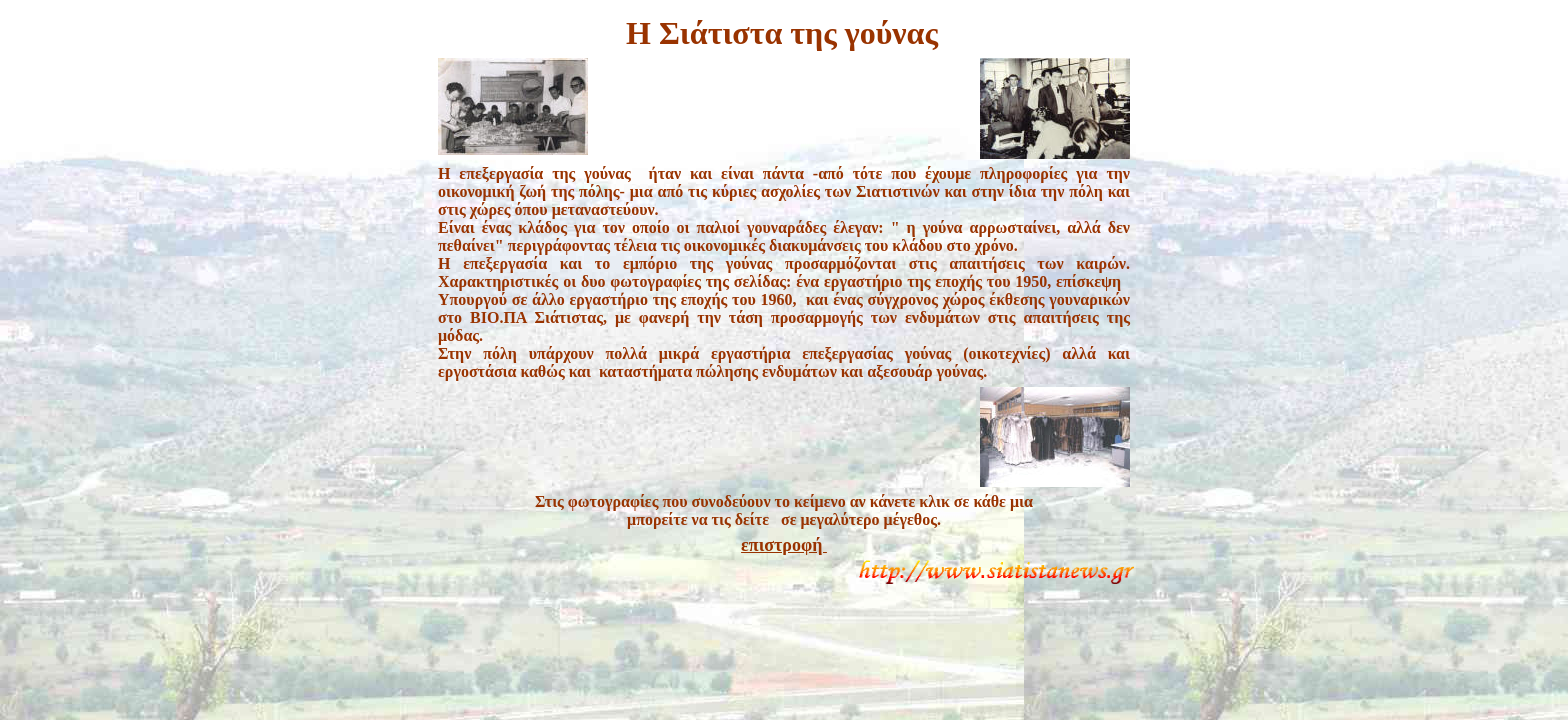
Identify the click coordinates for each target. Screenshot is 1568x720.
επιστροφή (784, 545)
